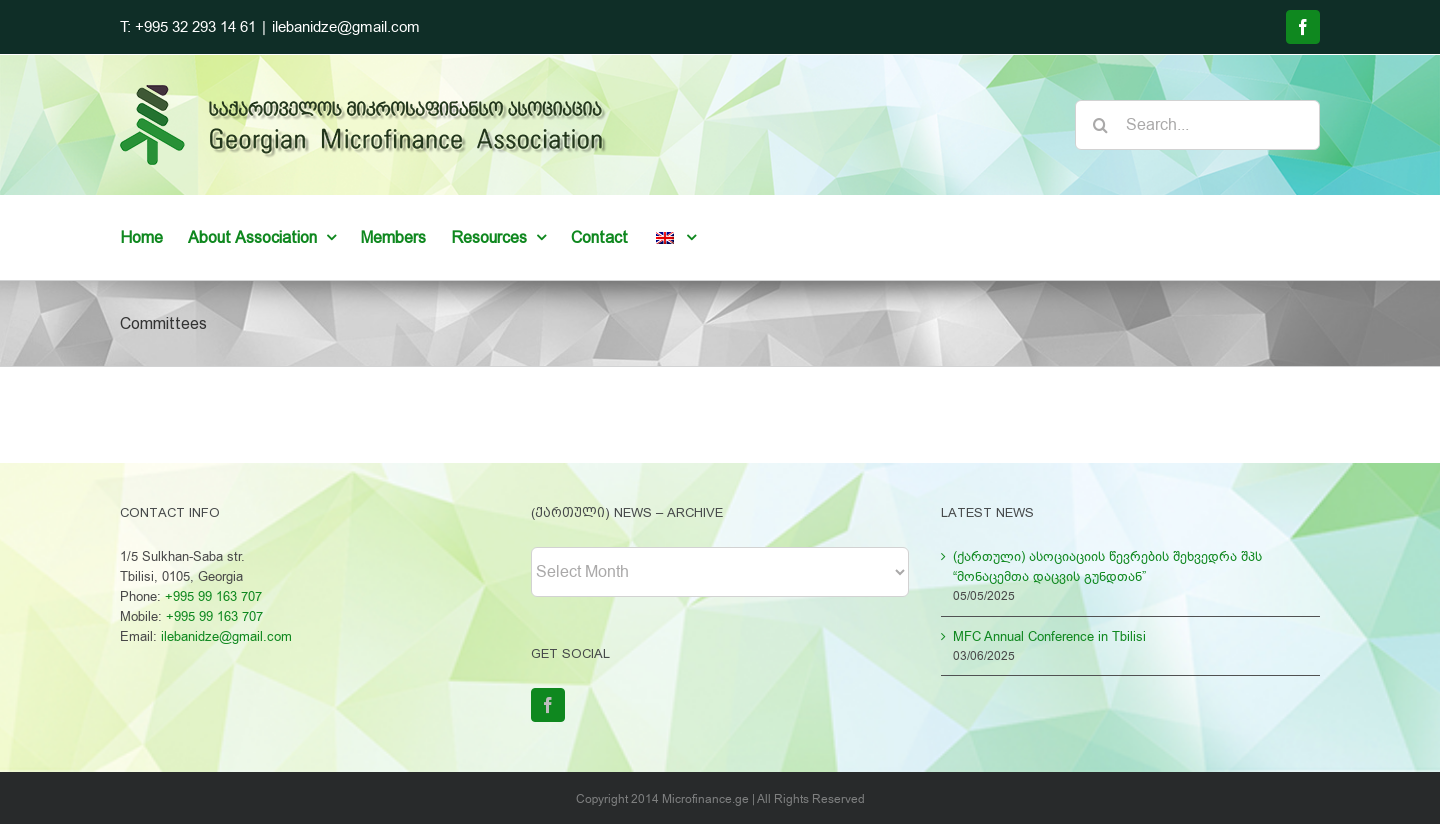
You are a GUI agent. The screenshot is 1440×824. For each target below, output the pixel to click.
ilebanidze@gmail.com (346, 27)
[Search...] (1197, 125)
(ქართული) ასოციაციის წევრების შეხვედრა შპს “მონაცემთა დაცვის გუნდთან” (1107, 566)
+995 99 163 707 (213, 596)
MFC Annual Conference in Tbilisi (1049, 636)
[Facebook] (548, 705)
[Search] (1100, 125)
